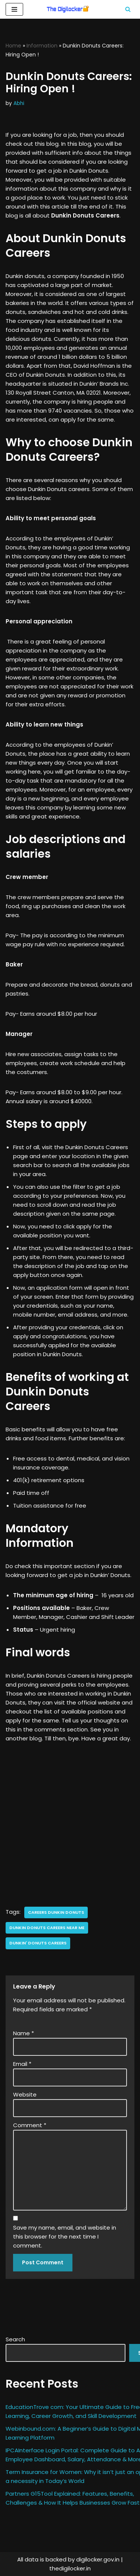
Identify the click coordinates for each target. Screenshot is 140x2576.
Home (13, 45)
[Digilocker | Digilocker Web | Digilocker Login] (70, 9)
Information (42, 45)
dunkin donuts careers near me (46, 1928)
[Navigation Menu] (14, 9)
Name (23, 2033)
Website (25, 2094)
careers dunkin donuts (56, 1912)
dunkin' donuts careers (37, 1943)
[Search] (128, 9)
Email (22, 2064)
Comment (29, 2125)
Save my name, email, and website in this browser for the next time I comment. (64, 2236)
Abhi (18, 103)
